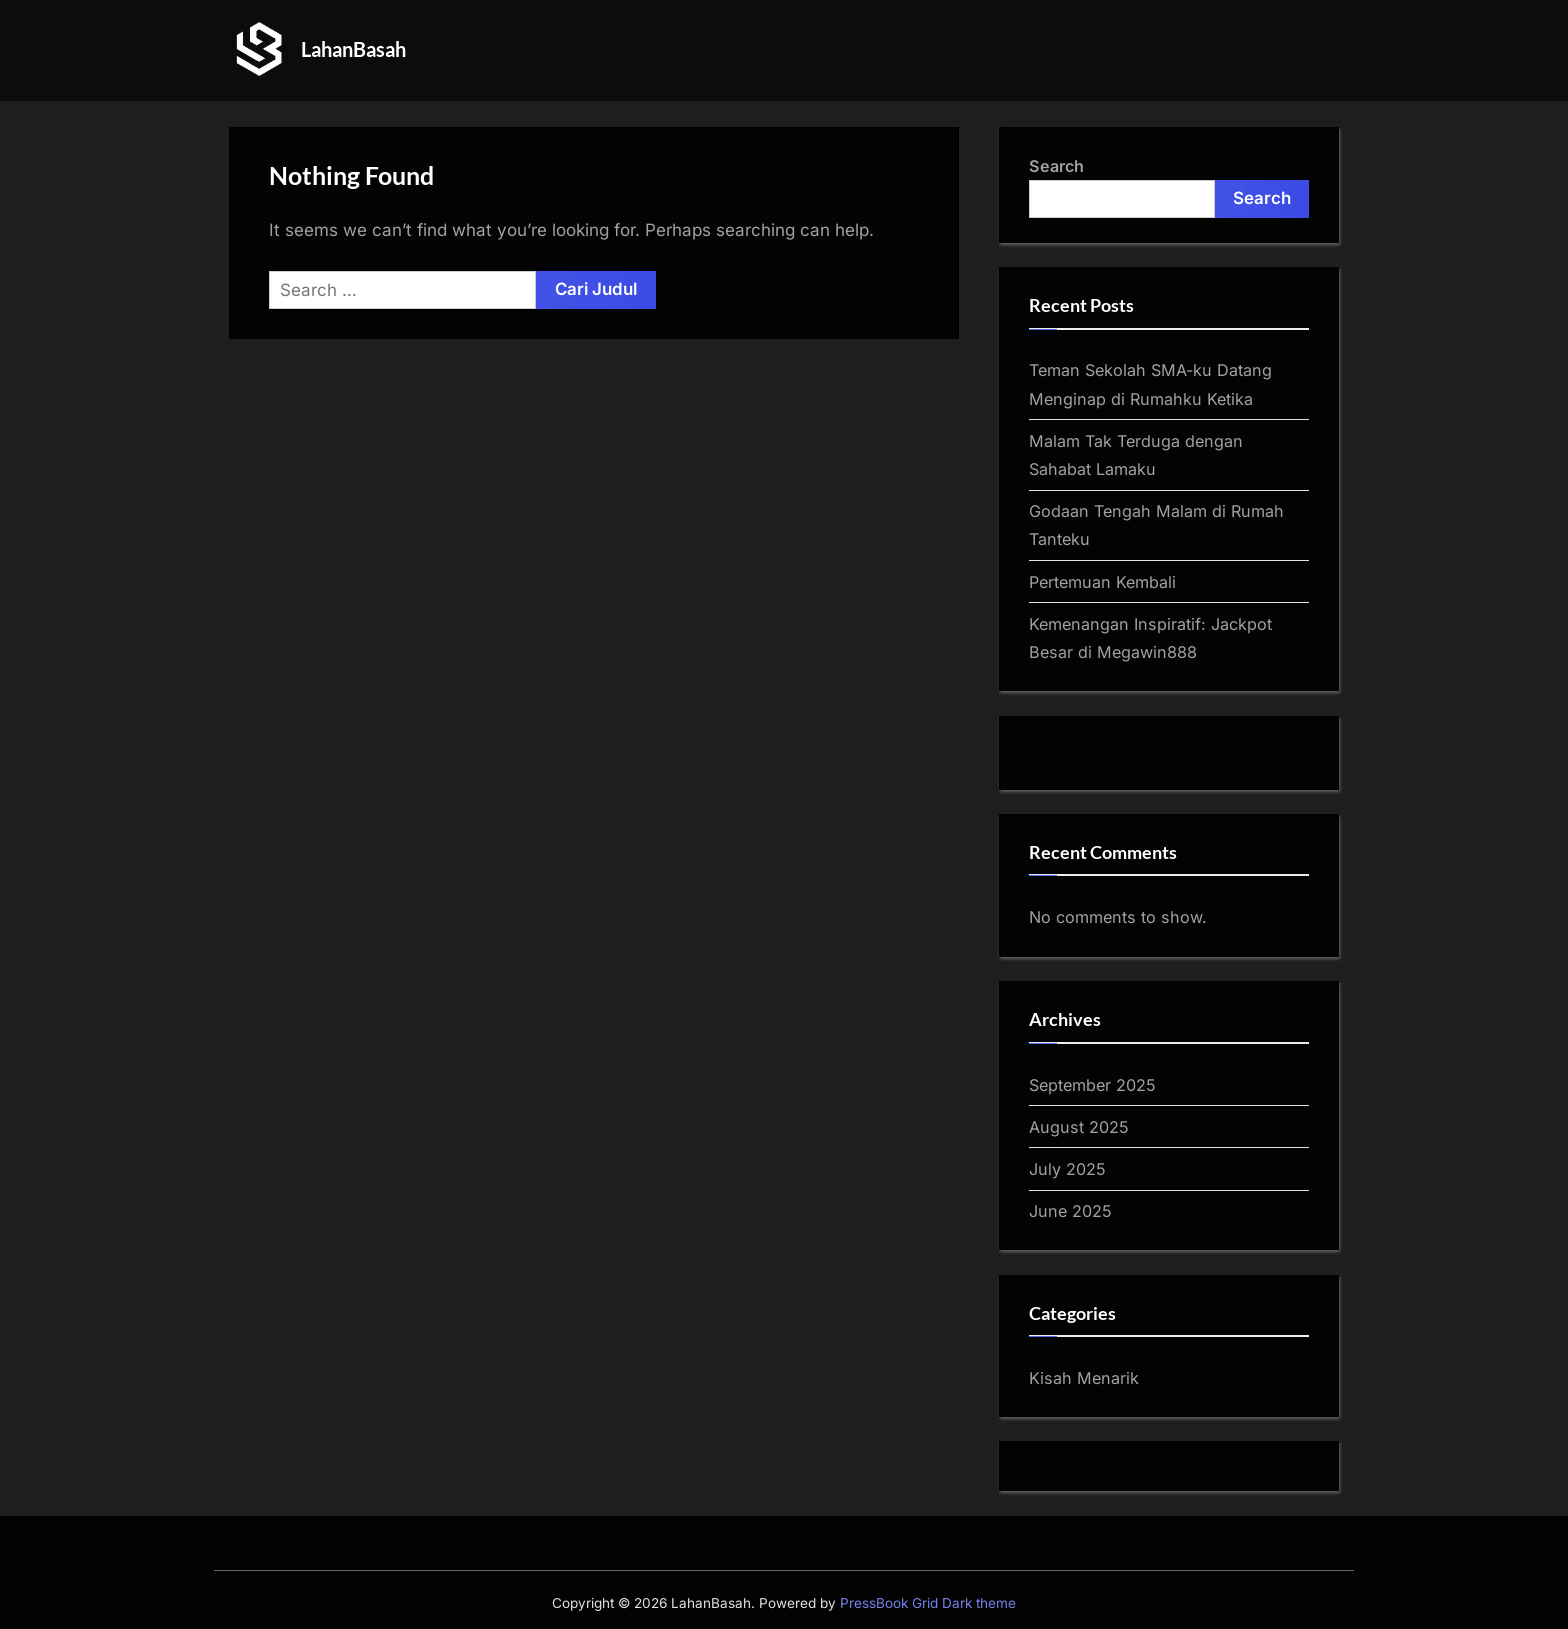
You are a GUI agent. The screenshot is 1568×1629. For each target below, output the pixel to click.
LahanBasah (353, 49)
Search (1056, 166)
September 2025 (1092, 1085)
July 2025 (1067, 1169)
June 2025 (1070, 1211)
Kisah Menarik (1084, 1378)
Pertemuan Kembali (1102, 582)
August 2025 (1079, 1127)
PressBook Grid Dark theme (928, 1603)
